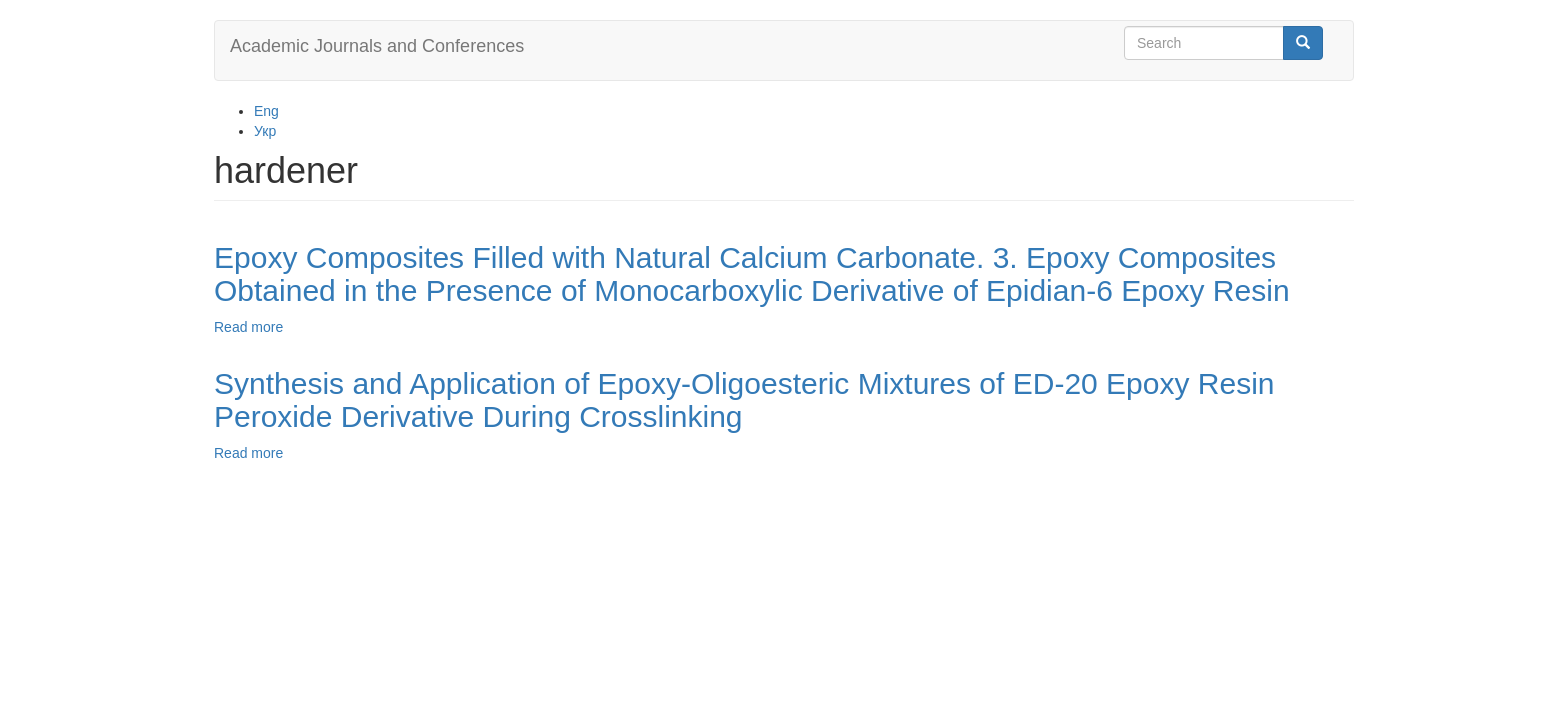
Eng (266, 111)
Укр (265, 131)
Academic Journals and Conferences (377, 46)
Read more (248, 327)
